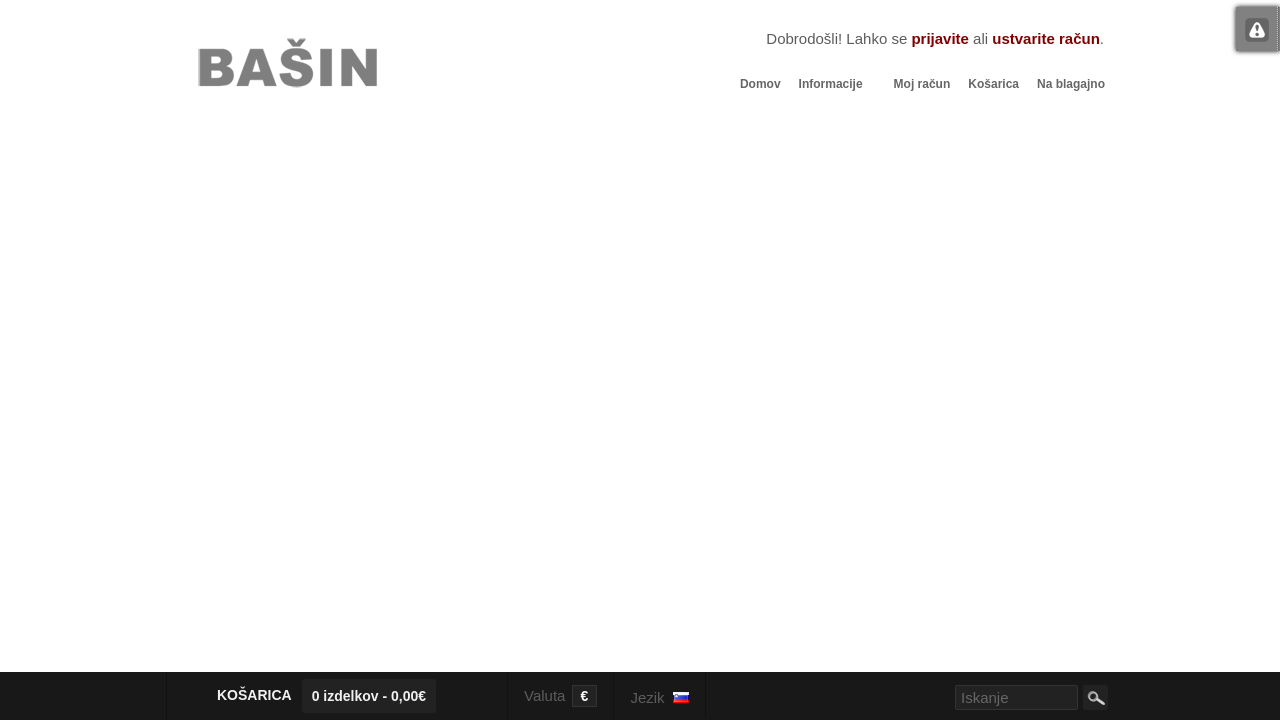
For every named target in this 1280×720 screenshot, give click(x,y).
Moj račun (922, 84)
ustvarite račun (1046, 38)
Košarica (993, 84)
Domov (760, 84)
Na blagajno (1071, 84)
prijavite (940, 38)
